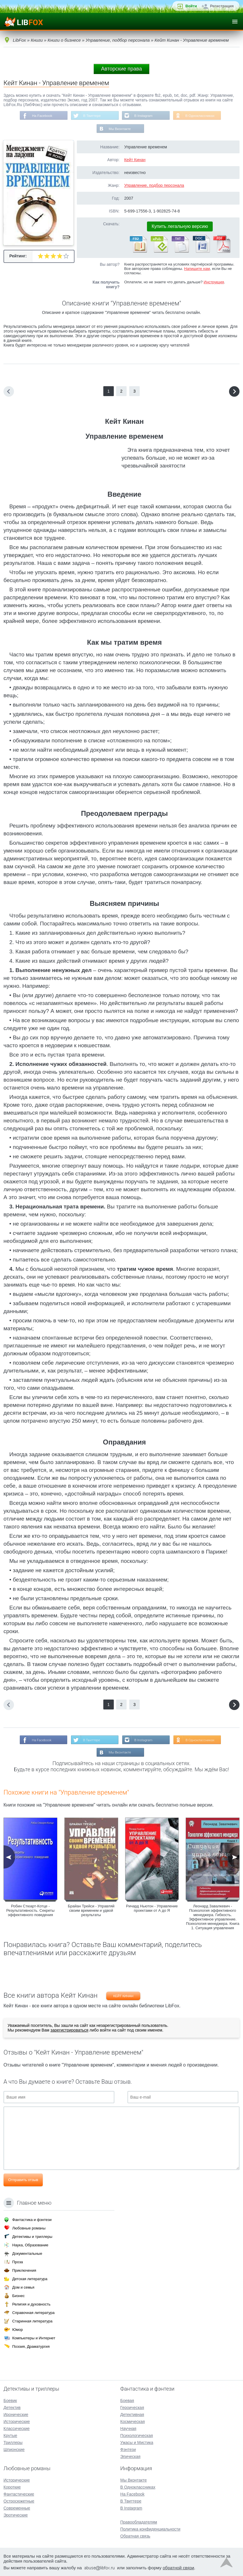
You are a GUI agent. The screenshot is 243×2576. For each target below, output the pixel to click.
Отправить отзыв (23, 2180)
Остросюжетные (18, 2501)
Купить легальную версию (180, 226)
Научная (128, 2428)
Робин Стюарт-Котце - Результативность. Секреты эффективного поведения (30, 1911)
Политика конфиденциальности (150, 2529)
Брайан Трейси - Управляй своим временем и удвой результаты (91, 1911)
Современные (16, 2508)
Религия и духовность (31, 2304)
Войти (191, 6)
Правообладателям (138, 2522)
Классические (16, 2428)
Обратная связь (135, 2536)
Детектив (12, 2407)
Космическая (132, 2421)
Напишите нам (197, 269)
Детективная (132, 2414)
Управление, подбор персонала (154, 186)
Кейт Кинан (135, 160)
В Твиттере (92, 116)
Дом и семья (23, 2287)
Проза (17, 2262)
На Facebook (41, 116)
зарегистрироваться (69, 2031)
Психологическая (136, 2435)
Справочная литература (33, 2312)
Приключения (24, 2270)
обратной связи (178, 2567)
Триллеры (12, 2442)
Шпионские (13, 2449)
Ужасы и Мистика (136, 2442)
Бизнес (18, 2296)
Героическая (132, 2407)
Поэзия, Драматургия (30, 2346)
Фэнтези (128, 2449)
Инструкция (214, 282)
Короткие (12, 2487)
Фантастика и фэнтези (32, 2219)
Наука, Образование (30, 2245)
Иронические (15, 2414)
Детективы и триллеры (32, 2236)
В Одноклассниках (201, 116)
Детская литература (29, 2279)
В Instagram (143, 116)
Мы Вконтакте (120, 129)
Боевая (127, 2400)
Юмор (17, 2329)
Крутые (10, 2435)
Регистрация (222, 6)
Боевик (10, 2400)
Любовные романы (28, 2228)
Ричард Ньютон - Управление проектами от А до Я (152, 1909)
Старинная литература (32, 2321)
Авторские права (121, 69)
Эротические (15, 2515)
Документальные (27, 2253)
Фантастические (18, 2494)
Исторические (16, 2421)
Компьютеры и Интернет (33, 2338)
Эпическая (130, 2456)
